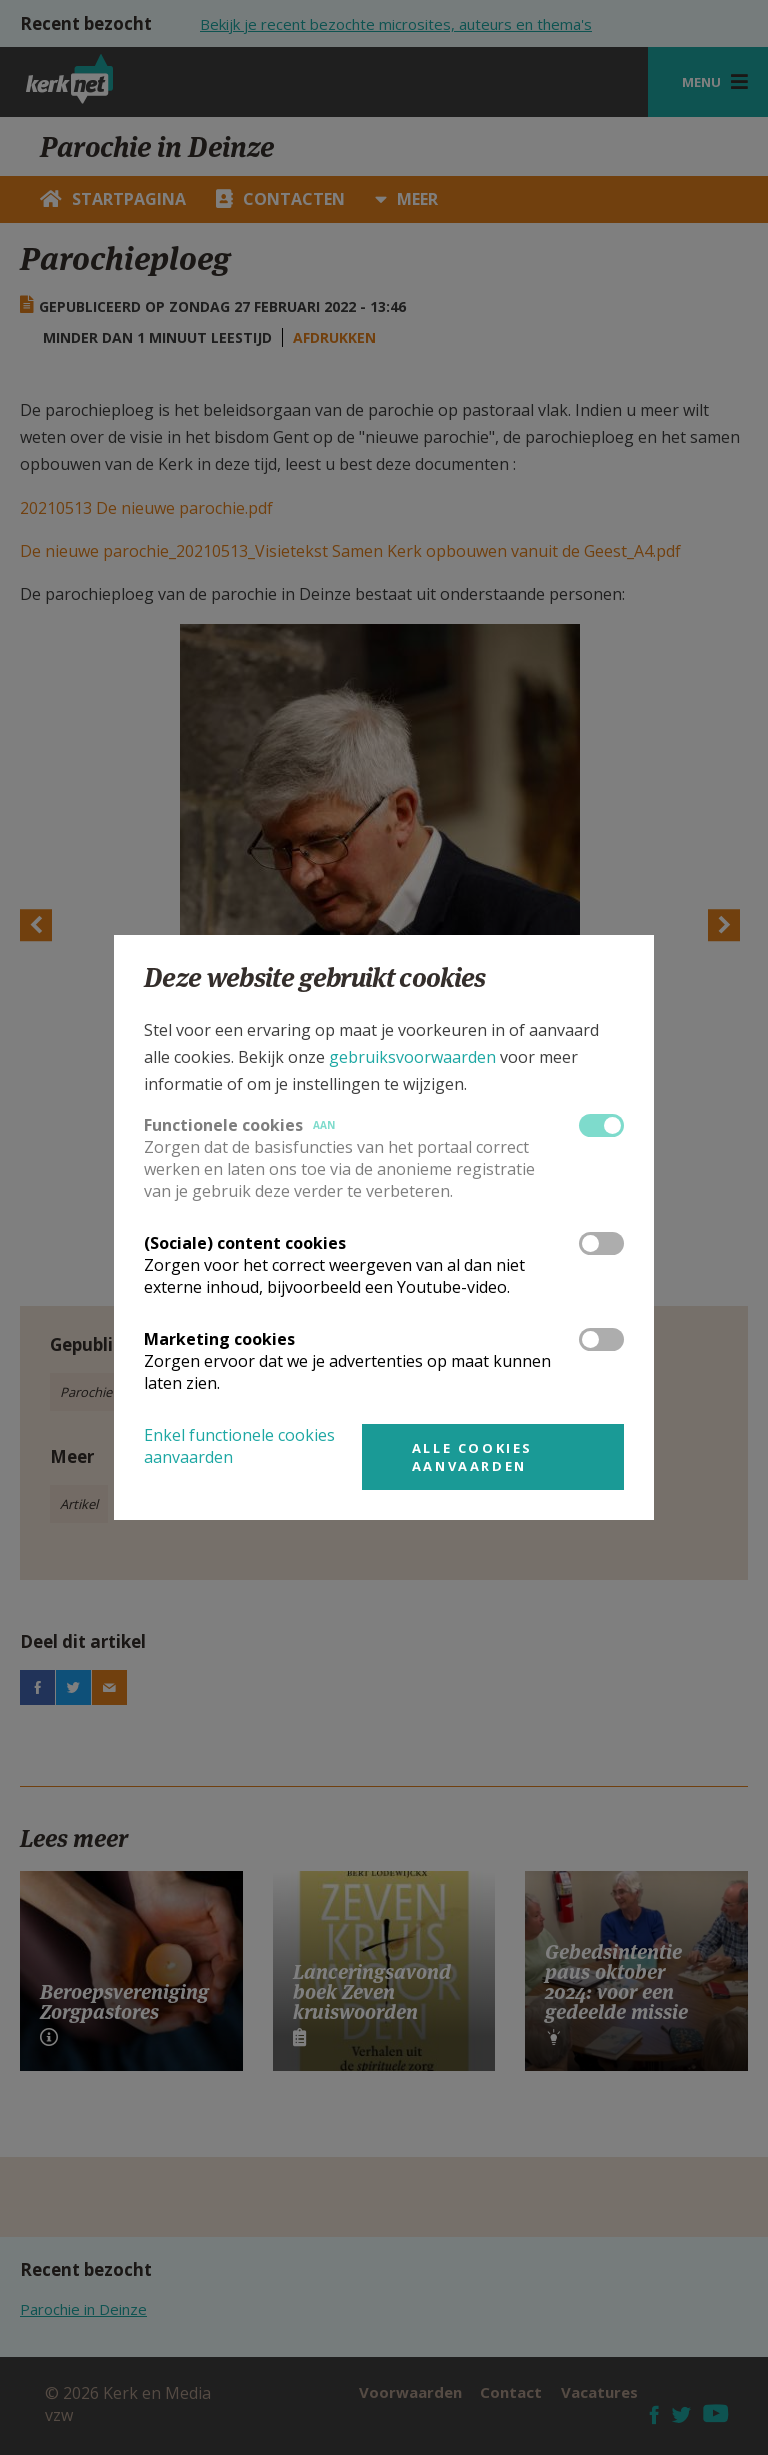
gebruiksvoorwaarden (412, 1057)
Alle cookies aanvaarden (472, 1457)
